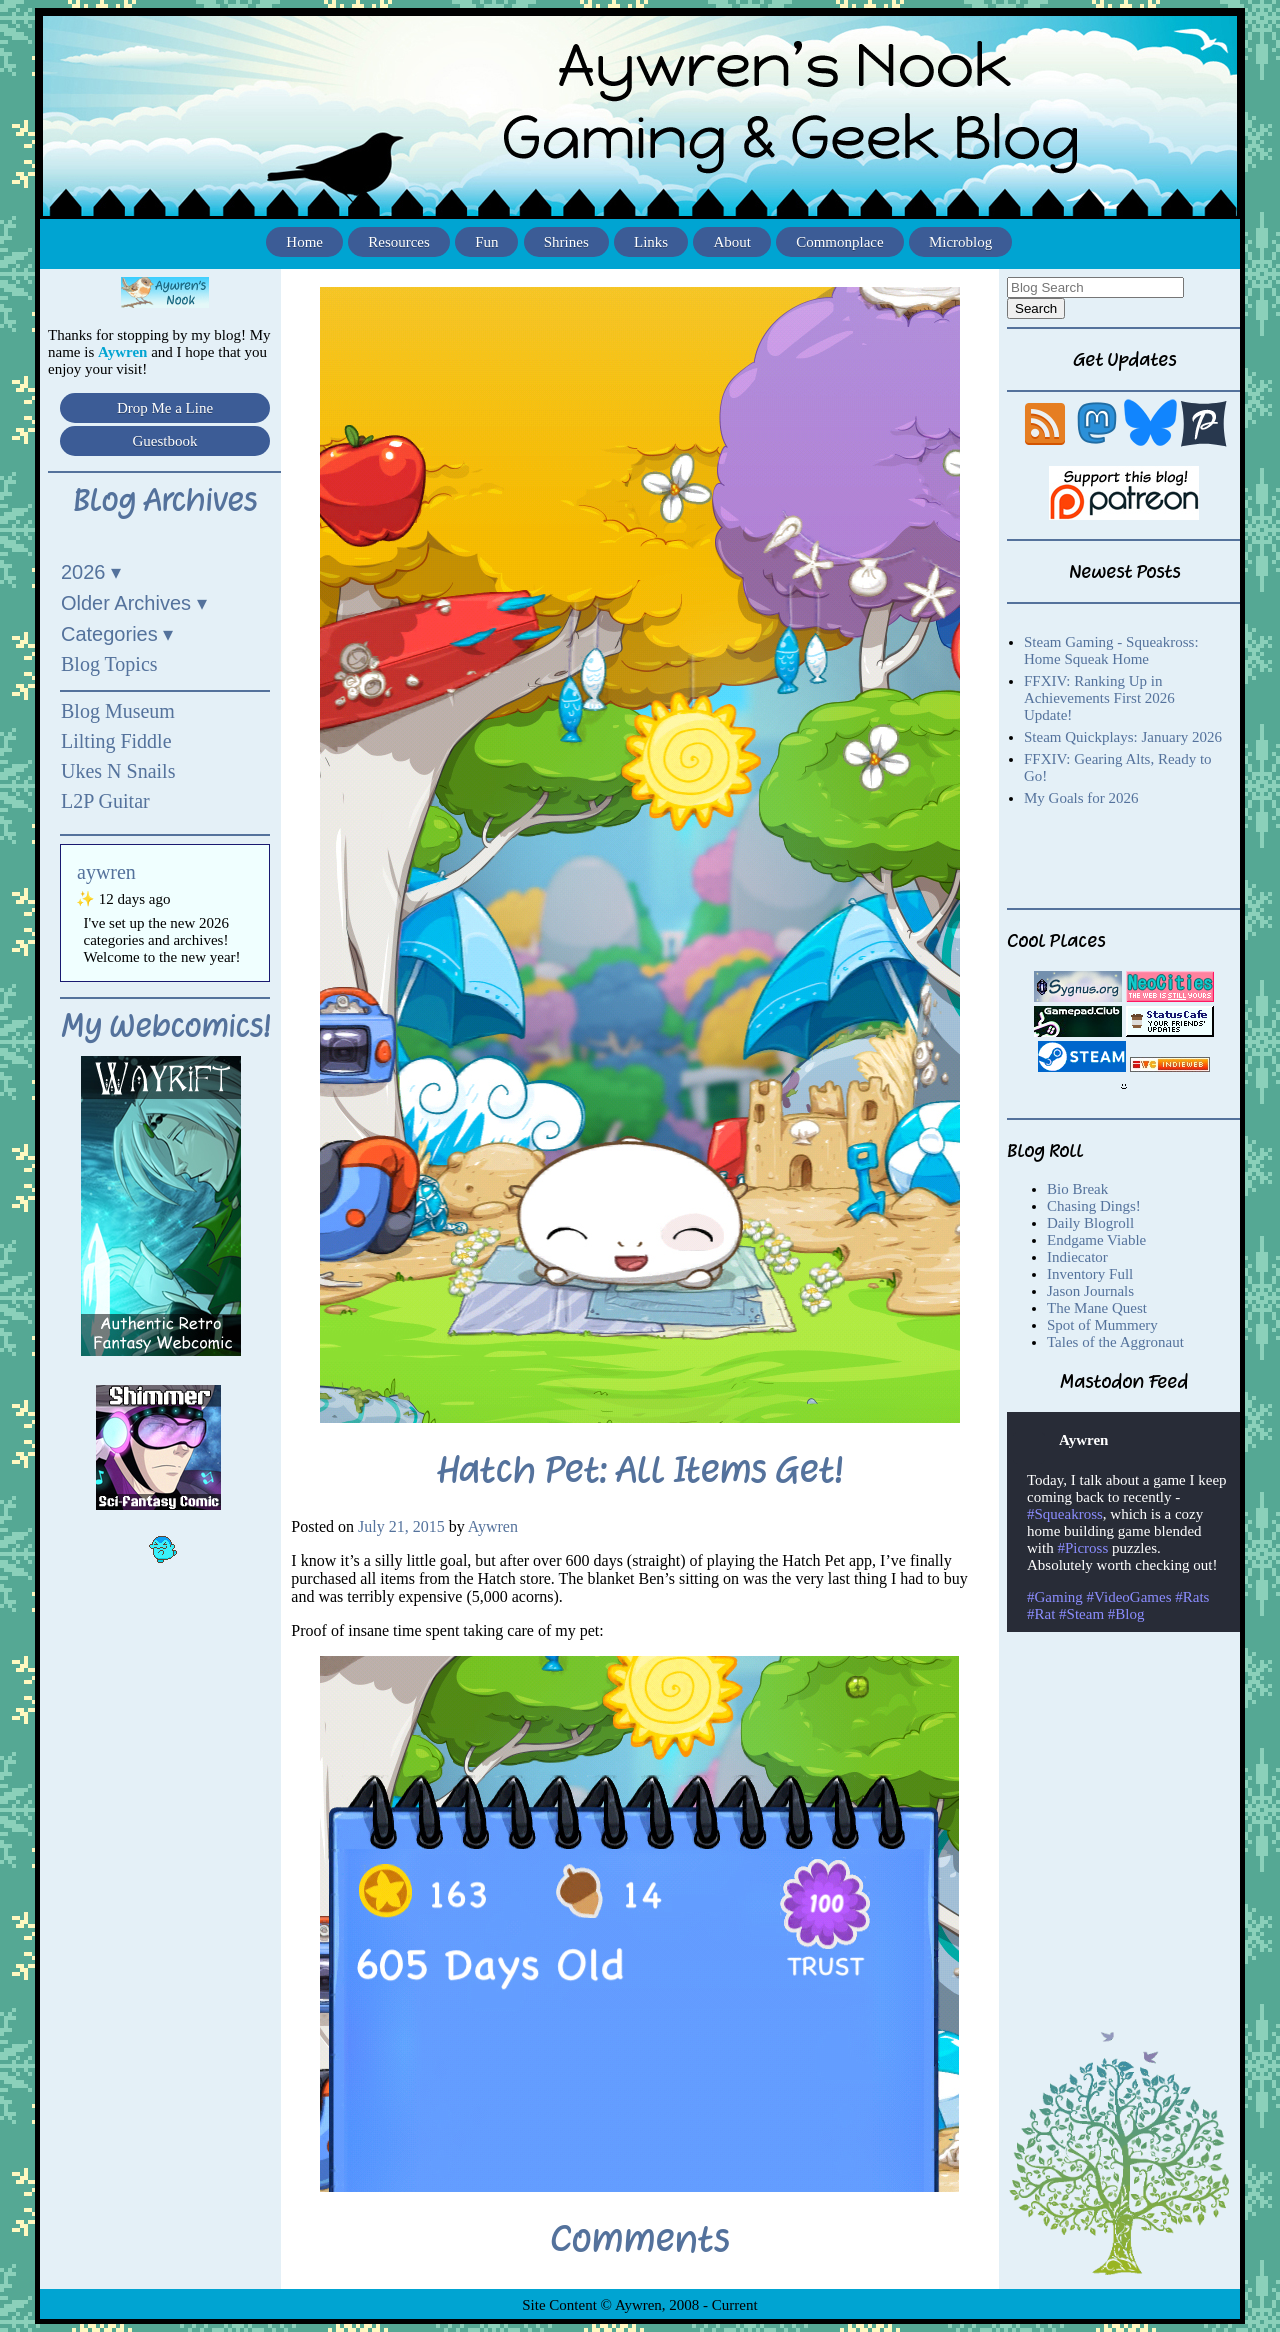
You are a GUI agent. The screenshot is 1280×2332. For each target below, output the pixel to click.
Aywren (493, 1526)
